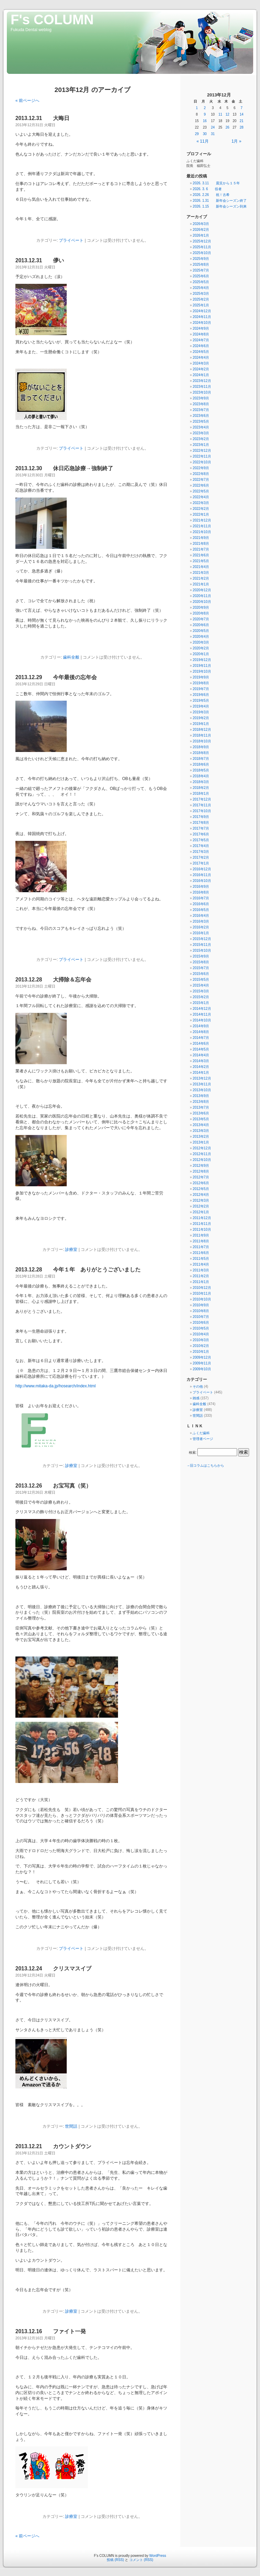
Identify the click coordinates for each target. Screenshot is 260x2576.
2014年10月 (202, 1020)
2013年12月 (202, 1078)
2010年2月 (201, 1346)
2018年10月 (202, 741)
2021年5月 (201, 561)
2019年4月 (201, 706)
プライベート (71, 240)
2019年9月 (201, 677)
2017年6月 (201, 834)
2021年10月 (202, 532)
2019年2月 (201, 718)
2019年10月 (202, 671)
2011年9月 (201, 1235)
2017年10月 (202, 811)
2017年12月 (202, 799)
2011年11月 (202, 1224)
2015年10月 (202, 950)
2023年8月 (201, 404)
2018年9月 (201, 747)
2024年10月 (202, 323)
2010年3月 (201, 1340)
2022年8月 (201, 474)
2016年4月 (201, 915)
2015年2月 (201, 997)
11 (220, 114)
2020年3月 (201, 642)
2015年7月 (201, 968)
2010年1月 (201, 1351)
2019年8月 (201, 683)
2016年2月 (201, 927)
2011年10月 (202, 1229)
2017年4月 (201, 846)
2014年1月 (201, 1072)
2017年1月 (201, 863)
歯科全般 (71, 657)
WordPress (157, 2556)
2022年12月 (202, 450)
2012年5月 (201, 1189)
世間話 (71, 2126)
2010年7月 (201, 1317)
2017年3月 (201, 852)
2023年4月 (201, 427)
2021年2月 (201, 578)
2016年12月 (202, 869)
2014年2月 (201, 1067)
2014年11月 (202, 1014)
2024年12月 (202, 311)
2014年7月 (201, 1038)
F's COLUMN (52, 19)
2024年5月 (201, 352)
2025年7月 (201, 270)
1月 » (237, 141)
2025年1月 (201, 305)
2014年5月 (201, 1049)
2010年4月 (201, 1334)
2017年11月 (202, 805)
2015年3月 (201, 991)
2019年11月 (202, 666)
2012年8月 (201, 1171)
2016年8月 (201, 892)
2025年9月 (201, 259)
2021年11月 (202, 526)
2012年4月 (201, 1195)
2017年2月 (201, 857)
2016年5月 (201, 910)
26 (227, 127)
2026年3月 (201, 224)
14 (242, 114)
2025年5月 (201, 282)
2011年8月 (201, 1241)
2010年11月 (202, 1293)
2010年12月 (202, 1288)
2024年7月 (201, 340)
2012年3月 (201, 1200)
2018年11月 (202, 735)
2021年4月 (201, 567)
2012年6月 (201, 1183)
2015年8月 (201, 962)
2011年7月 (201, 1247)
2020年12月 (202, 590)
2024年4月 (201, 357)
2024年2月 (201, 369)
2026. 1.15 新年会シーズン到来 (219, 206)
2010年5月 (201, 1328)
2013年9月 (201, 1096)
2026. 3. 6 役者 (207, 189)
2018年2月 (201, 788)
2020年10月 (202, 602)
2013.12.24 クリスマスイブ (53, 1968)
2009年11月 (202, 1363)
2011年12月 (202, 1218)
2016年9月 (201, 886)
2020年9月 (201, 607)
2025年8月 (201, 264)
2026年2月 (201, 230)
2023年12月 (202, 381)
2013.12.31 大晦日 (42, 118)
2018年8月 (201, 753)
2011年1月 (201, 1282)
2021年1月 (201, 584)
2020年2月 (201, 648)
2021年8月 (201, 543)
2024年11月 (202, 317)
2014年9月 (201, 1026)
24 (213, 127)
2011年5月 (201, 1258)
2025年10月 (202, 253)
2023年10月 (202, 392)
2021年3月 (201, 572)
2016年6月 (201, 904)
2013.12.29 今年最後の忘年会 (56, 677)
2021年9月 (201, 538)
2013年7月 (201, 1107)
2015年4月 (201, 985)
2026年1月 (201, 235)
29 (197, 134)
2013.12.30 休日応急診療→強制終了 (64, 468)
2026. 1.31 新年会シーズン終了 (219, 200)
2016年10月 (202, 881)
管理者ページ (203, 1439)
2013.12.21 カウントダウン (53, 2146)
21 (242, 121)
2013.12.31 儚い (39, 260)
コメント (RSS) (141, 2560)
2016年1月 (201, 933)
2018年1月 (201, 793)
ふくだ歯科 (201, 1433)
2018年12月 (202, 729)
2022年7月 (201, 479)
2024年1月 (201, 375)
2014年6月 (201, 1043)
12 (227, 114)
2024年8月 (201, 334)
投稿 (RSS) (115, 2560)
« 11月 (203, 141)
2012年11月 (202, 1154)
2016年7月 (201, 898)
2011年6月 (201, 1253)
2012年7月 (201, 1177)
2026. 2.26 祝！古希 (211, 195)
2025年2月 (201, 299)
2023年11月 (202, 386)
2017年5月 (201, 840)
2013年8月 (201, 1102)
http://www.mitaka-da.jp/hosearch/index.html (55, 1386)
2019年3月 (201, 712)
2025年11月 (202, 247)
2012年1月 (201, 1212)
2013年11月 (202, 1084)
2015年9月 (201, 956)
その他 (198, 1386)
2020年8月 (201, 613)
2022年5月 (201, 491)
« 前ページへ (27, 100)
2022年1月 (201, 514)
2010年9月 (201, 1305)
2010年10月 (202, 1299)
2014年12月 (202, 1008)
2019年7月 (201, 689)
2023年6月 (201, 416)
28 (242, 127)
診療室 (71, 1249)
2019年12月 (202, 660)
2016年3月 (201, 921)
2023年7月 (201, 410)
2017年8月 (201, 822)
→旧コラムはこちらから (205, 1465)
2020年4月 (201, 636)
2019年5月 (201, 700)
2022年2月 (201, 509)
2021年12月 (202, 520)
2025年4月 (201, 288)
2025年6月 (201, 276)
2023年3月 (201, 433)
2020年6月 (201, 625)
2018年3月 (201, 782)
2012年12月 (202, 1148)
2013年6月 (201, 1113)
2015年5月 (201, 979)
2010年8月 (201, 1311)
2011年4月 (201, 1264)
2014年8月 (201, 1032)
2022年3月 (201, 503)
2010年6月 (201, 1322)
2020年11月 (202, 596)
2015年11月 (202, 945)
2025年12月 (202, 241)
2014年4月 (201, 1055)
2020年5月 (201, 631)
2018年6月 (201, 764)
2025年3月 (201, 293)
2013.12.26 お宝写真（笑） (53, 1486)
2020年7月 (201, 619)
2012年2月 (201, 1206)
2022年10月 (202, 462)
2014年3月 (201, 1061)
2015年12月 (202, 939)
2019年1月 (201, 724)
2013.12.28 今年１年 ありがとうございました (78, 1269)
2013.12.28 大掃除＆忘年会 (53, 979)
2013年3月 (201, 1131)
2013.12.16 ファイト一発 (50, 2331)
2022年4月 (201, 497)
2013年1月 (201, 1142)
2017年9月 (201, 817)
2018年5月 (201, 770)
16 (205, 121)
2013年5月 (201, 1119)
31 (213, 134)
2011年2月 (201, 1276)
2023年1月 (201, 445)
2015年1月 (201, 1003)
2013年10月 (202, 1090)
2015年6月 (201, 974)
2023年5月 (201, 421)
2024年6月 (201, 346)
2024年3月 (201, 363)
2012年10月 (202, 1160)
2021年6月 (201, 555)
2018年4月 (201, 776)
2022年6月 (201, 485)
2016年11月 (202, 875)
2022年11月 (202, 456)
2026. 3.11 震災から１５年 (216, 183)
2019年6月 (201, 695)
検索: (193, 1452)
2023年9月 (201, 398)
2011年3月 (201, 1270)
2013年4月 (201, 1125)
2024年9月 (201, 328)
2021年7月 (201, 549)
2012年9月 (201, 1165)
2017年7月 (201, 828)
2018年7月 (201, 759)
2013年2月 (201, 1136)
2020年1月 (201, 654)
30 (205, 134)
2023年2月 (201, 439)
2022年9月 (201, 468)
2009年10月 (202, 1369)
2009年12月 (202, 1357)
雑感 (196, 1398)
